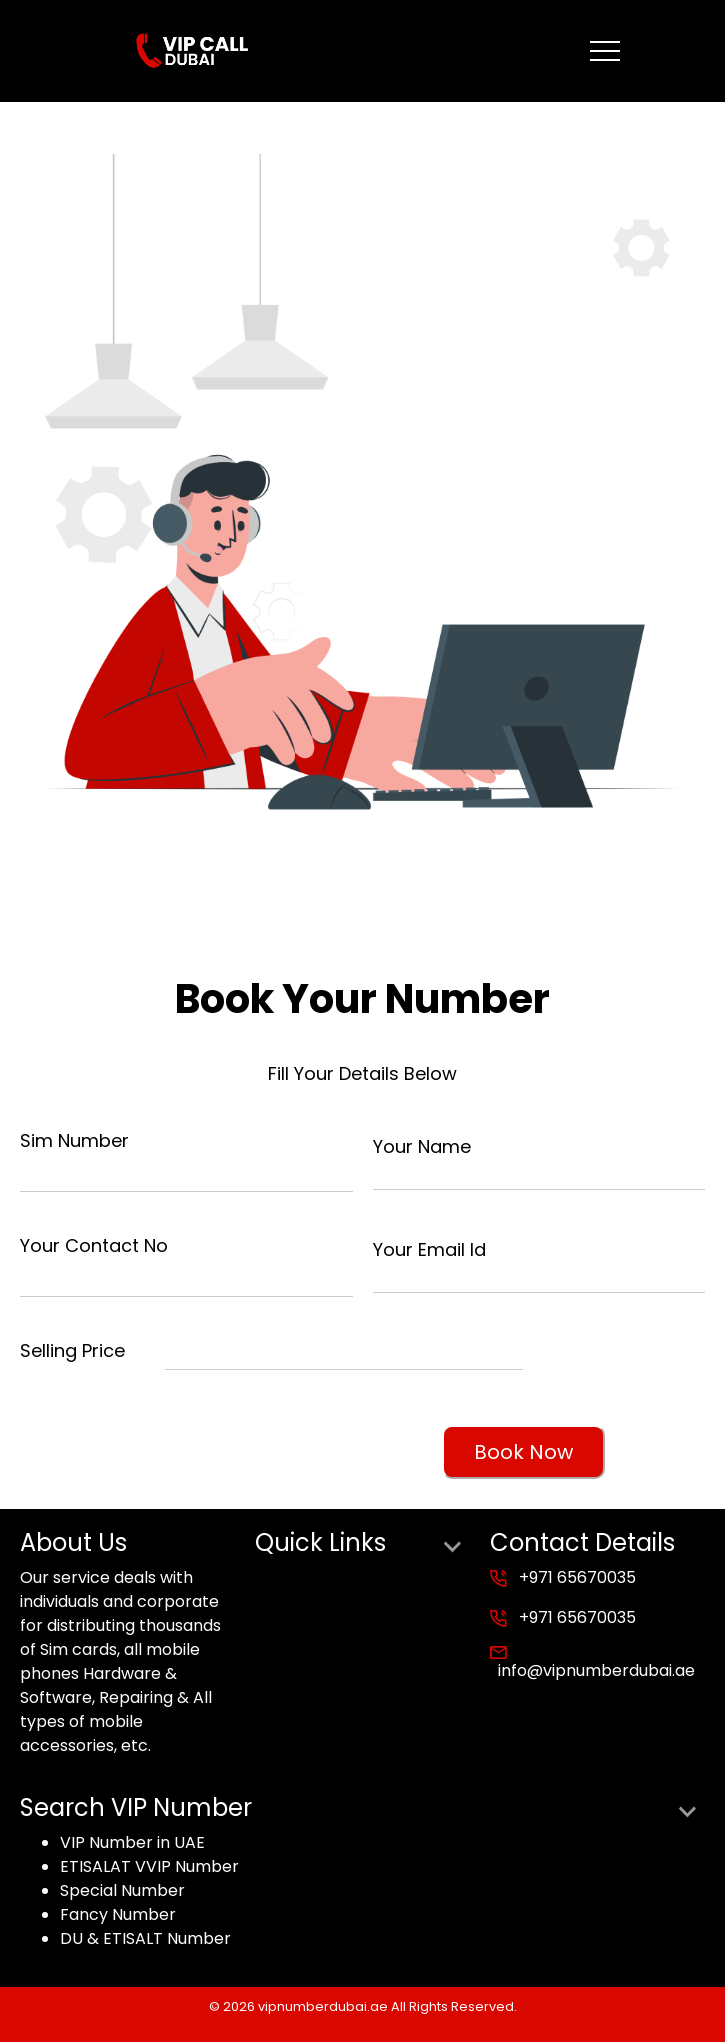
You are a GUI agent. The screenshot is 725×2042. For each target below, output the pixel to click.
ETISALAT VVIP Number (149, 1866)
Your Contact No (94, 1245)
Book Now (523, 1452)
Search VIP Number (362, 1808)
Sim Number (74, 1140)
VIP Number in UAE (132, 1842)
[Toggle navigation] (605, 51)
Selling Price (72, 1350)
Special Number (122, 1890)
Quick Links (362, 1543)
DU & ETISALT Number (145, 1938)
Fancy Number (118, 1914)
